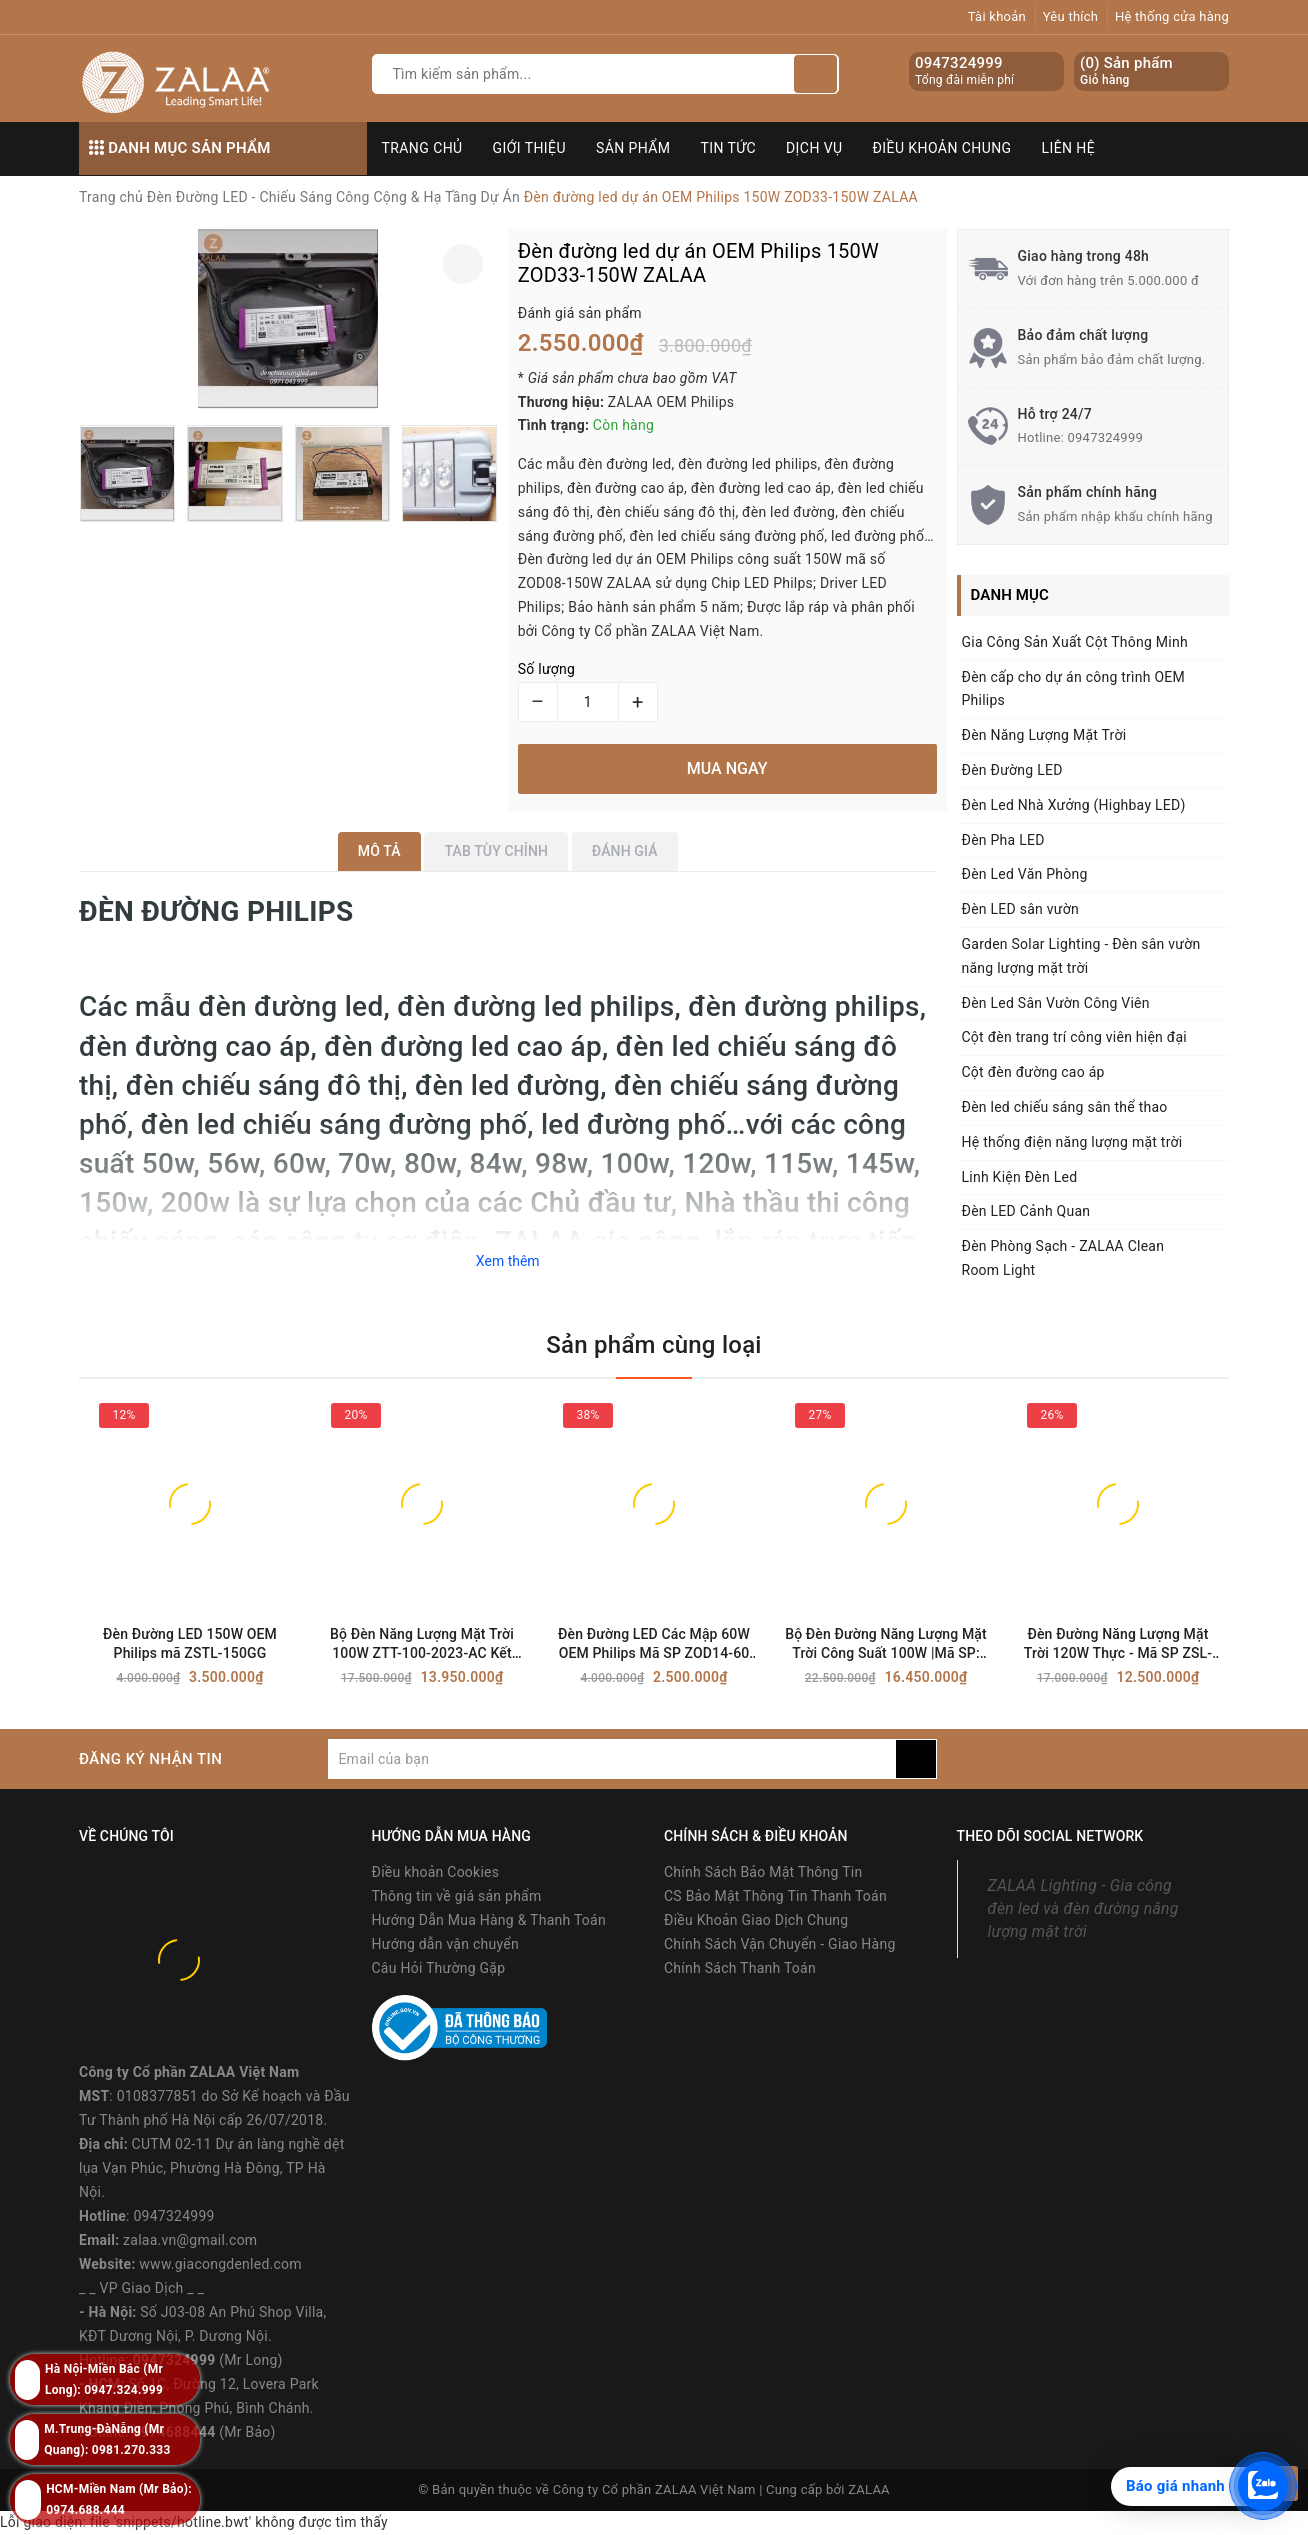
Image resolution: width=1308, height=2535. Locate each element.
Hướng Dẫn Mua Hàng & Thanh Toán (489, 1920)
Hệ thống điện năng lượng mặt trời (1072, 1142)
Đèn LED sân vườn (1020, 909)
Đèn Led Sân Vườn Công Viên (1056, 1003)
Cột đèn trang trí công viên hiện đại (1074, 1037)
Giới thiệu (529, 148)
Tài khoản (997, 16)
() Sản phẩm (1126, 71)
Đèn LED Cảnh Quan (1026, 1211)
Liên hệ (1069, 148)
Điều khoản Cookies (436, 1872)
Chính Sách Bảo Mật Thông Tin (763, 1872)
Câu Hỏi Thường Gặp (439, 1968)
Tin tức (729, 148)
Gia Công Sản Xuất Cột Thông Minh (1075, 642)
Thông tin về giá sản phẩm (457, 1896)
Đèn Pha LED (1003, 840)
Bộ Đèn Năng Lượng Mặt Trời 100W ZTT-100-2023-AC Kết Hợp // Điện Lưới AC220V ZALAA (422, 1644)
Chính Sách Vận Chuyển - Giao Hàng (780, 1944)
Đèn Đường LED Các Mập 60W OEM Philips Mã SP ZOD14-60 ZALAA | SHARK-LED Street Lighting (654, 1644)
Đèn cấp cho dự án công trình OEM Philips (1074, 689)
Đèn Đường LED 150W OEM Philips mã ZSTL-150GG (190, 1643)
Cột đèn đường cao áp (1033, 1072)
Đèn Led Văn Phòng (1025, 874)
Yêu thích (1071, 16)
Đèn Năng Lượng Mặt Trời (1044, 735)
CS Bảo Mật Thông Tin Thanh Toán (775, 1896)
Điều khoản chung (942, 148)
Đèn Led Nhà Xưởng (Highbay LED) (1074, 805)
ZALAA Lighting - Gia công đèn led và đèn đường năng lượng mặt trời (1083, 1908)
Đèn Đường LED (1012, 770)
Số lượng (546, 669)
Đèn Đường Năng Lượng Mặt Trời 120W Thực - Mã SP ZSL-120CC (1118, 1644)
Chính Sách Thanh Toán (740, 1968)
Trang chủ (422, 148)
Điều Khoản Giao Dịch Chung (756, 1920)
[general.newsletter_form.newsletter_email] (611, 1759)
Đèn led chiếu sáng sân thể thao (1065, 1107)
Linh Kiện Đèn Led (1020, 1177)
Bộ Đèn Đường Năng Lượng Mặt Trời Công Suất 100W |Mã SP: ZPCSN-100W (886, 1644)
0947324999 (959, 63)
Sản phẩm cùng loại (653, 1345)
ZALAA (869, 2489)
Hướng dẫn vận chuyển (445, 1944)
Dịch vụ (814, 148)
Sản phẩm (633, 148)
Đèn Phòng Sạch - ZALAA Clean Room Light (1063, 1258)
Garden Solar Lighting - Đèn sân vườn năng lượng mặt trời (1081, 956)
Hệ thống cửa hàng (1172, 16)
